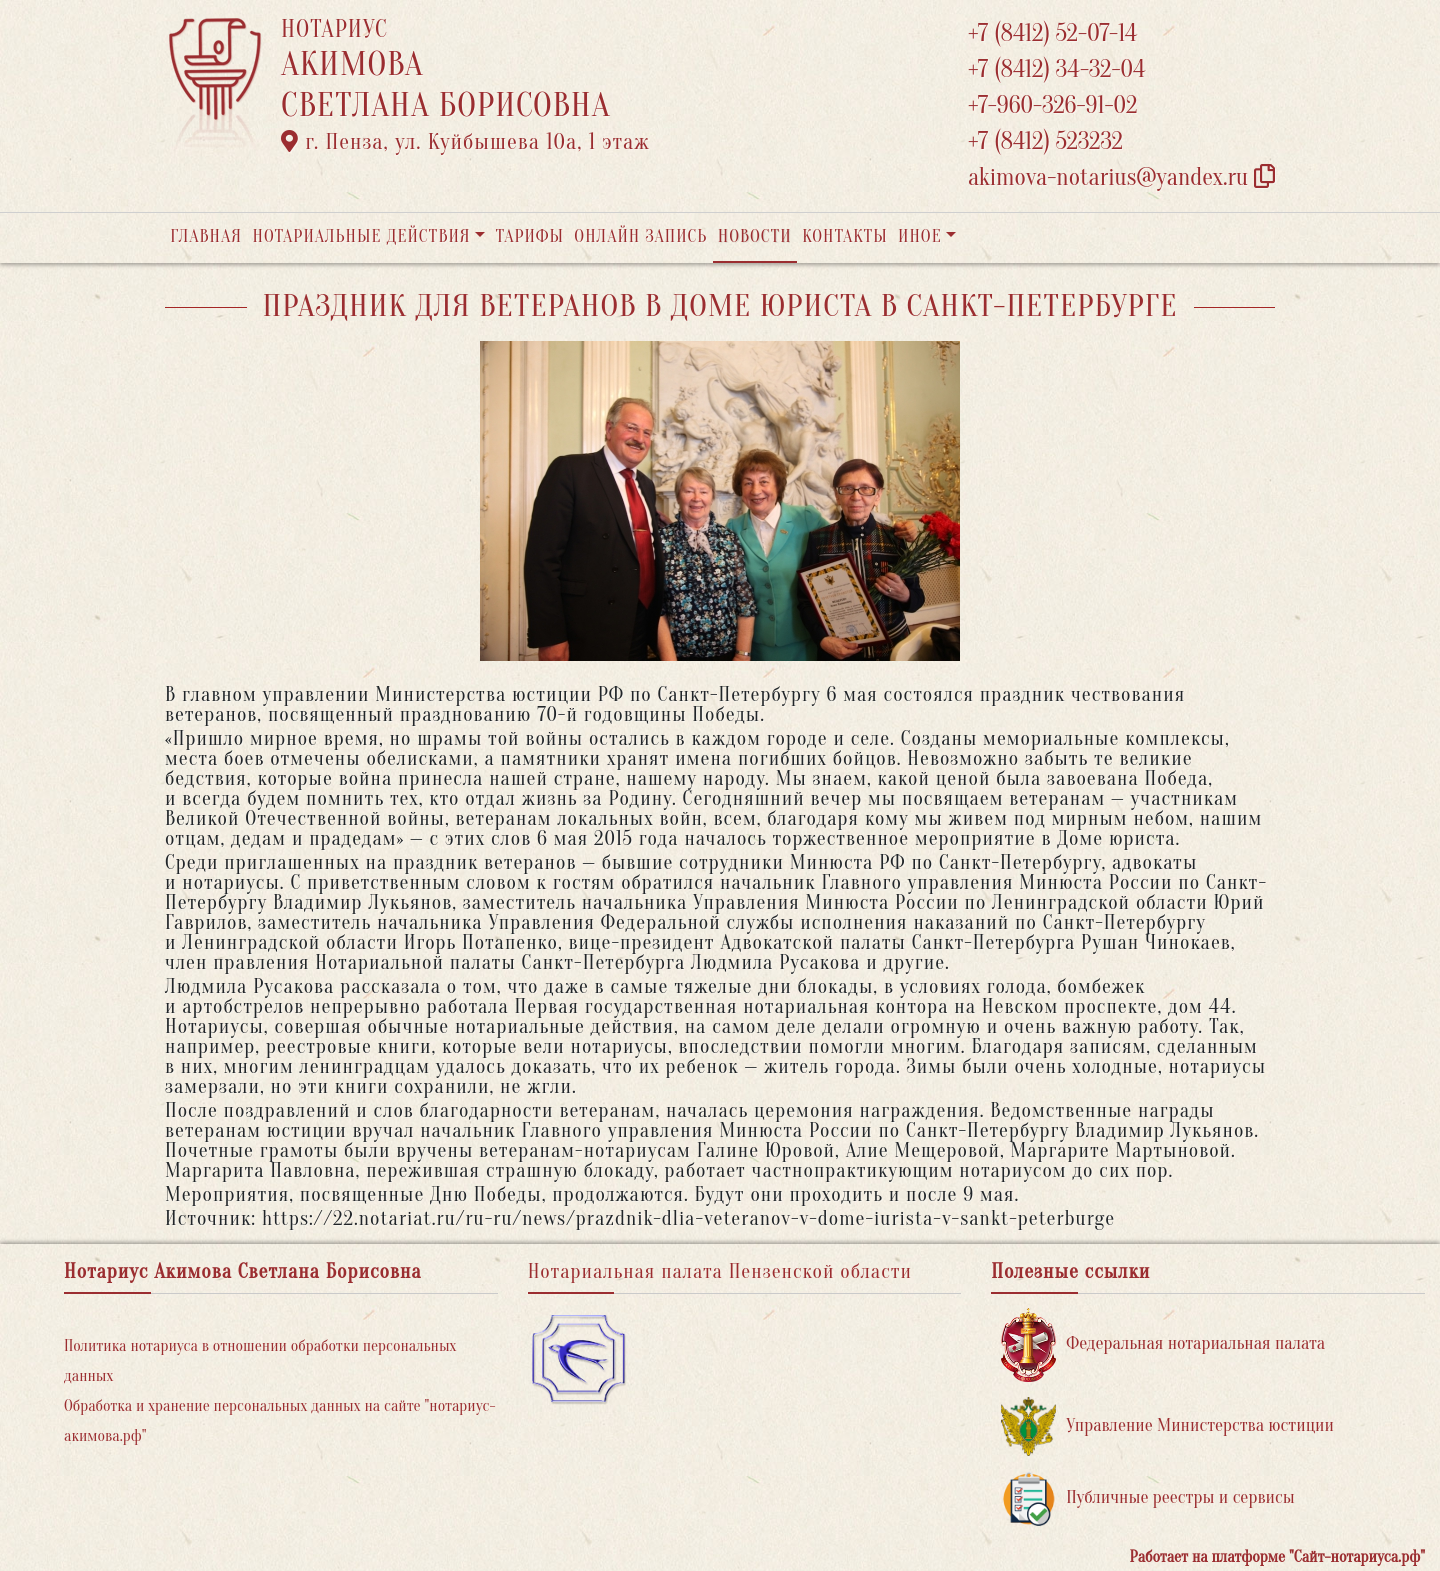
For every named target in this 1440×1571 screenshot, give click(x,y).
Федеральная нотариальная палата (1163, 1344)
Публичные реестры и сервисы (1147, 1498)
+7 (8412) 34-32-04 (1057, 69)
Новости (755, 236)
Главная (206, 236)
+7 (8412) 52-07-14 (1052, 33)
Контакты (844, 236)
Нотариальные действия (361, 236)
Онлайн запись (640, 236)
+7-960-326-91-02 (1053, 105)
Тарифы (530, 236)
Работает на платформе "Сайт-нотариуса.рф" (1277, 1557)
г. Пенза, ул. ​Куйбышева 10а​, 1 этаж (465, 142)
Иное (920, 236)
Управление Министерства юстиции (1167, 1426)
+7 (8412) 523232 (1045, 141)
